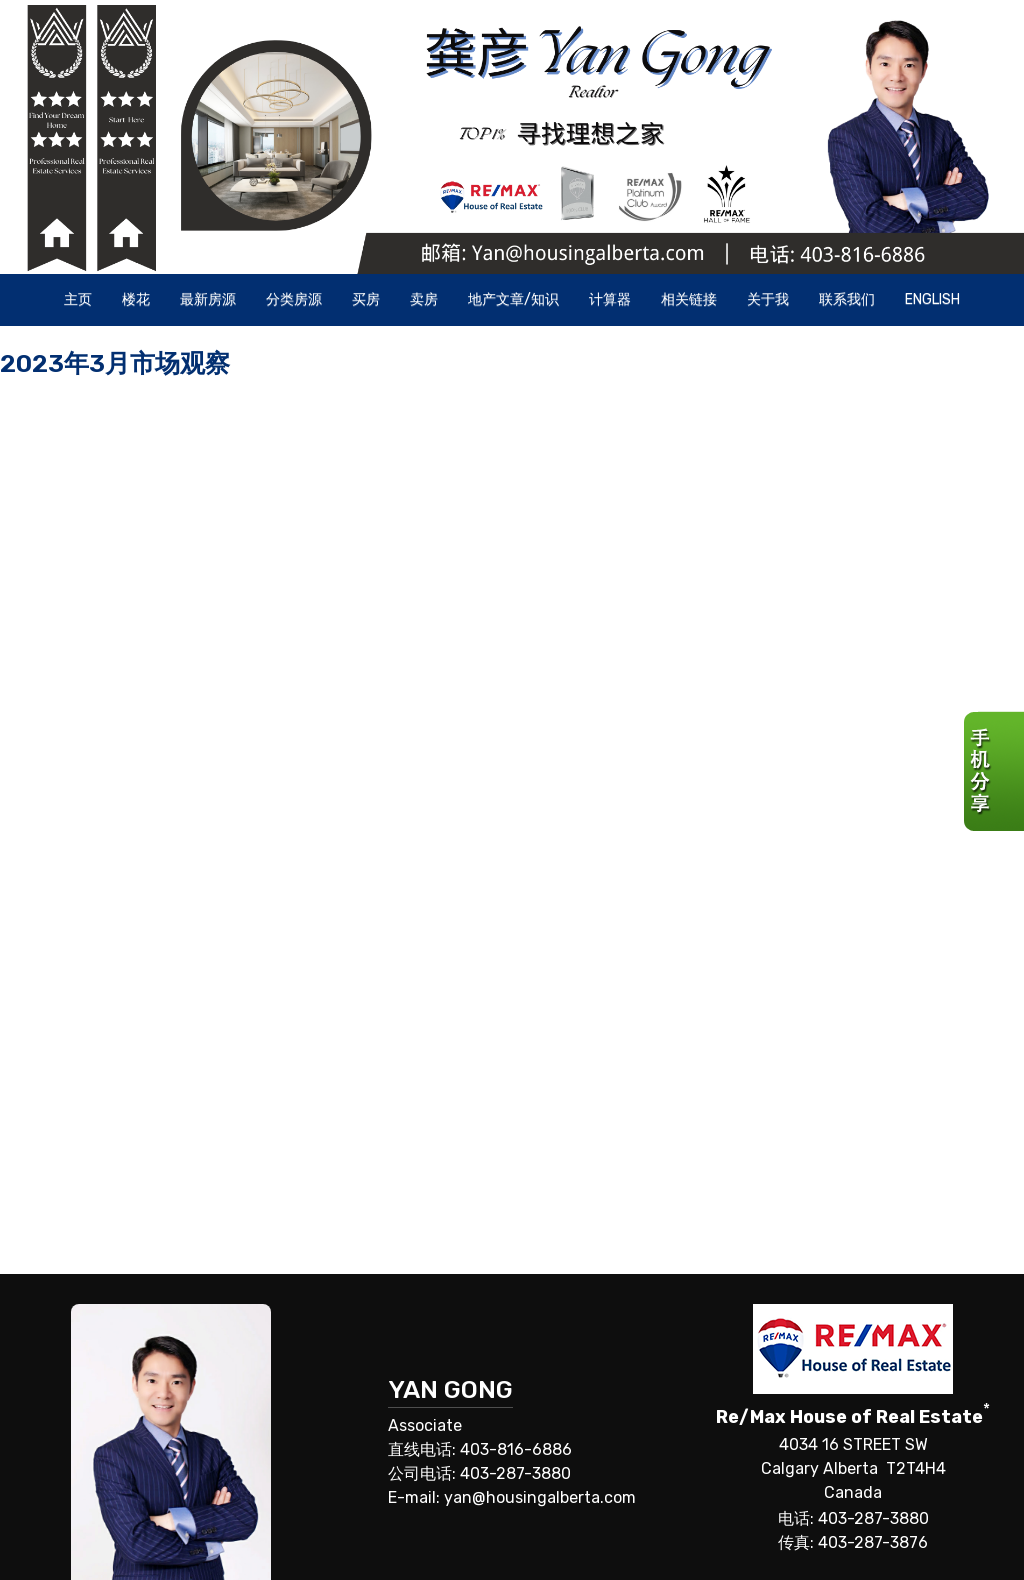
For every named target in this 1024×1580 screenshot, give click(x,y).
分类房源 (294, 299)
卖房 (424, 299)
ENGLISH (932, 299)
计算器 (610, 299)
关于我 (768, 299)
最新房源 (208, 299)
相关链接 (689, 299)
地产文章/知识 (513, 299)
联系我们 (847, 299)
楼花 (136, 299)
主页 (78, 299)
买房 (366, 299)
